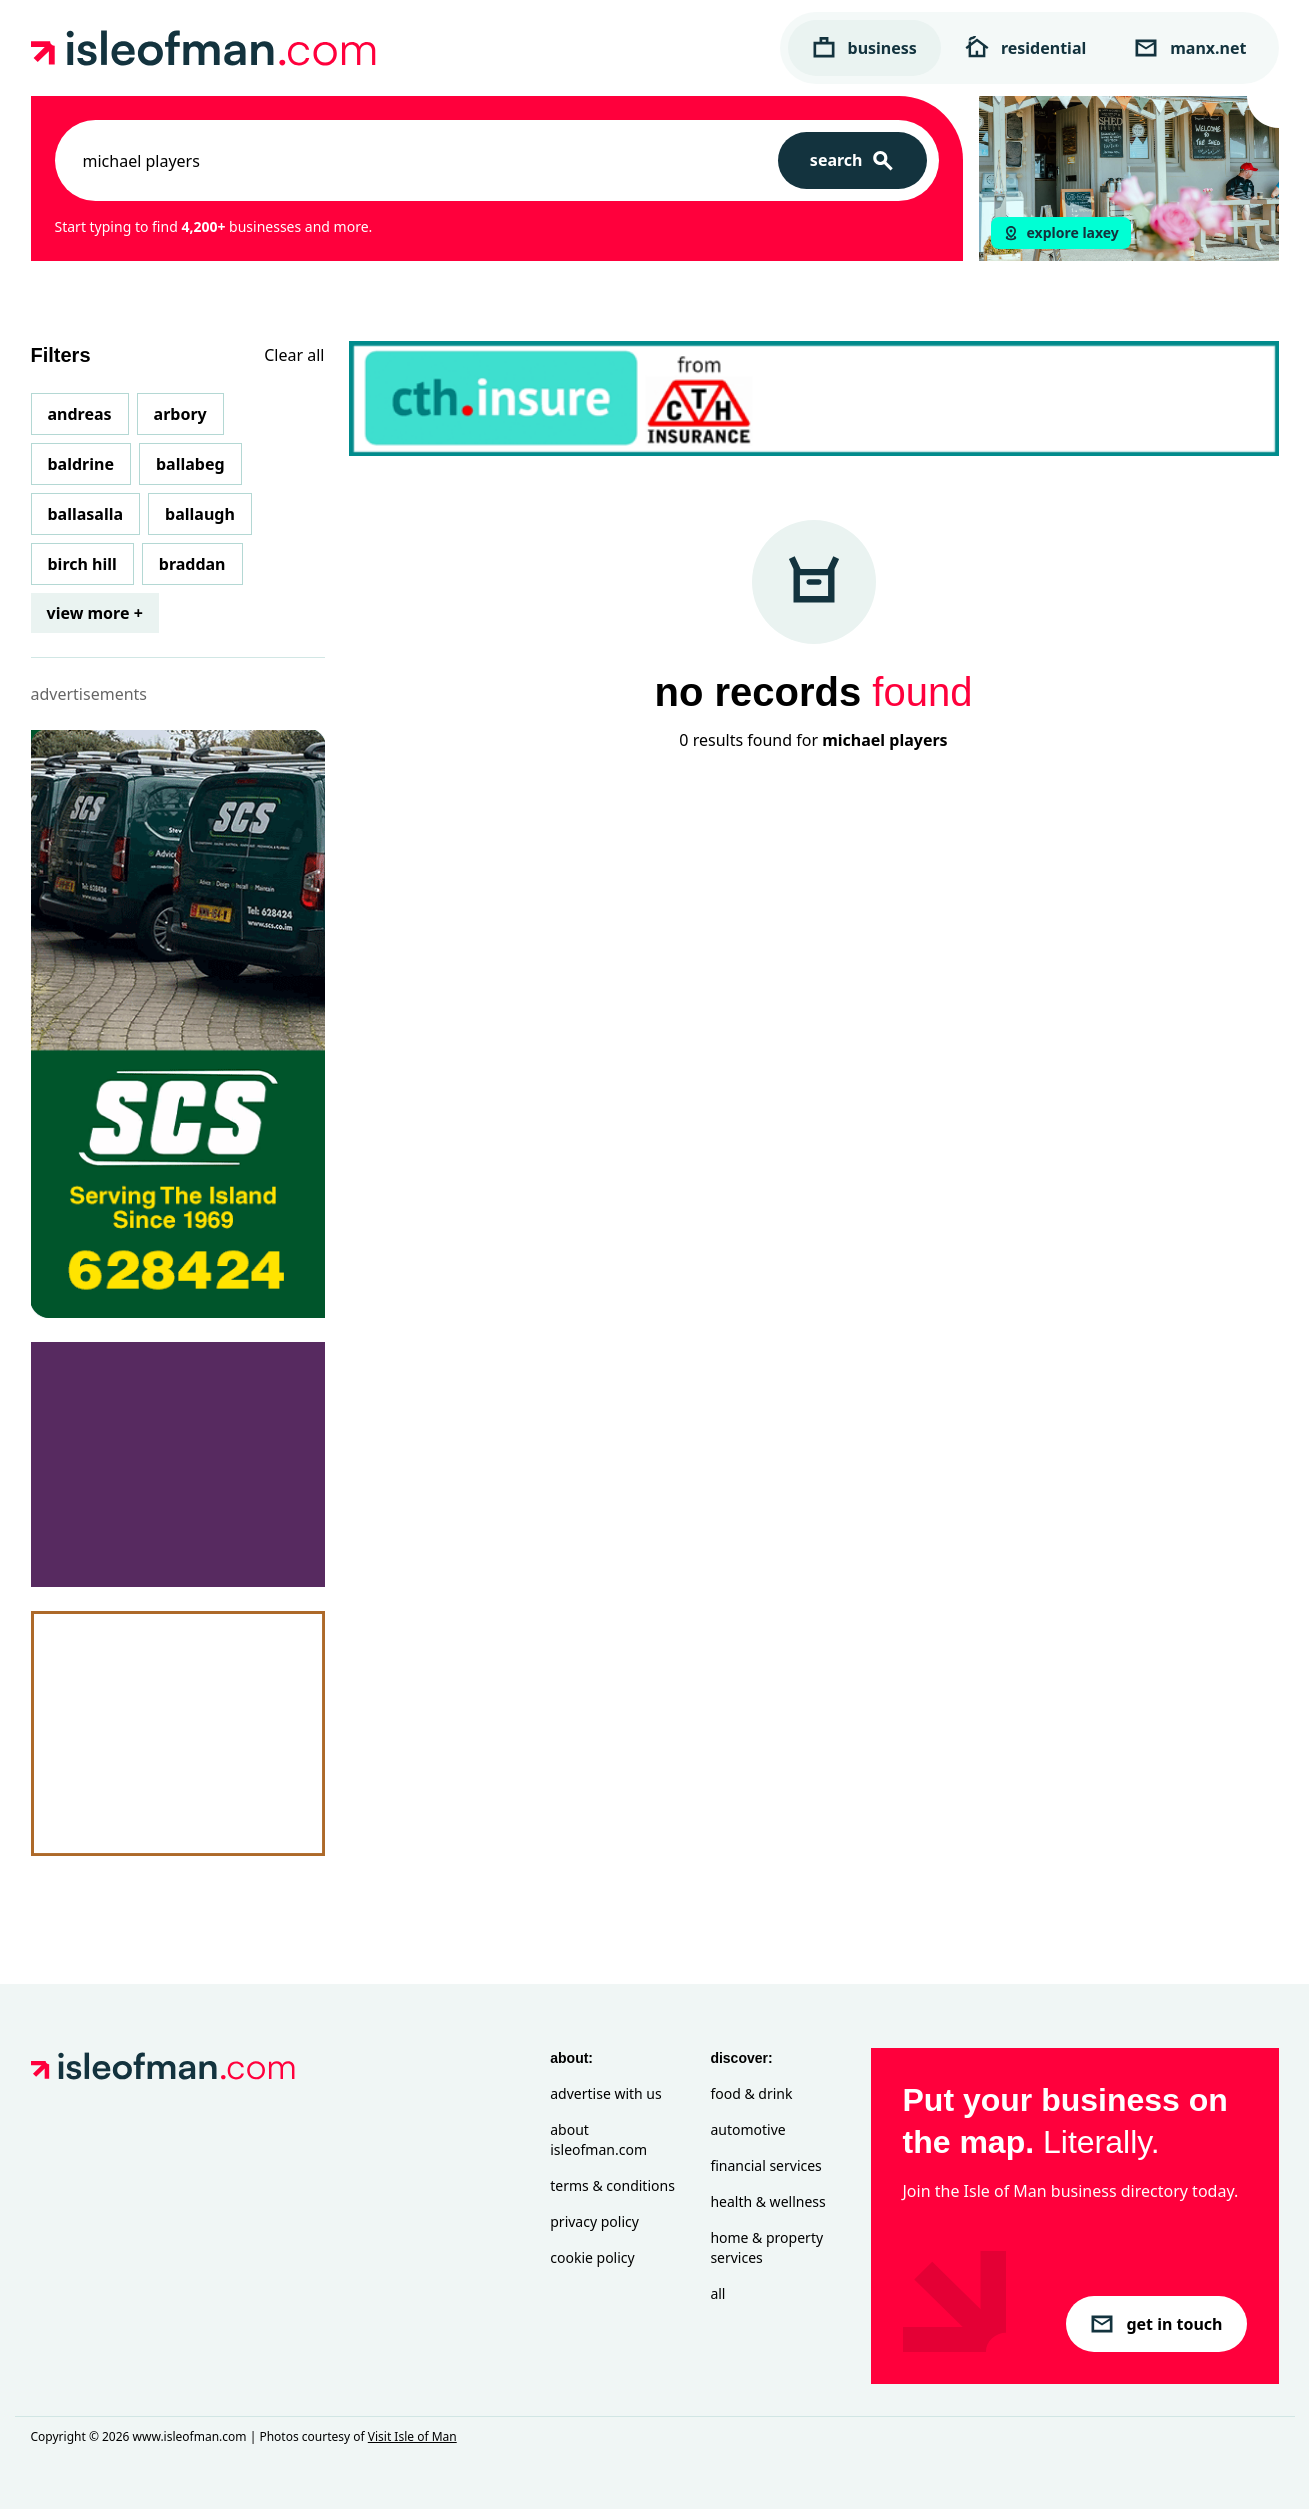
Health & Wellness (767, 2201)
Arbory (180, 414)
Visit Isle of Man (412, 2436)
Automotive (747, 2129)
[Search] (852, 160)
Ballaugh (200, 514)
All (717, 2293)
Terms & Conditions (612, 2185)
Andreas (80, 414)
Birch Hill (82, 564)
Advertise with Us (605, 2093)
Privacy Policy (594, 2221)
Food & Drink (751, 2093)
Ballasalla (86, 514)
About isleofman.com (598, 2139)
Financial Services (765, 2165)
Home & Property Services (766, 2247)
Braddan (192, 564)
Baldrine (81, 464)
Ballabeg (190, 464)
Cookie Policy (592, 2257)
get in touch (1156, 2324)
